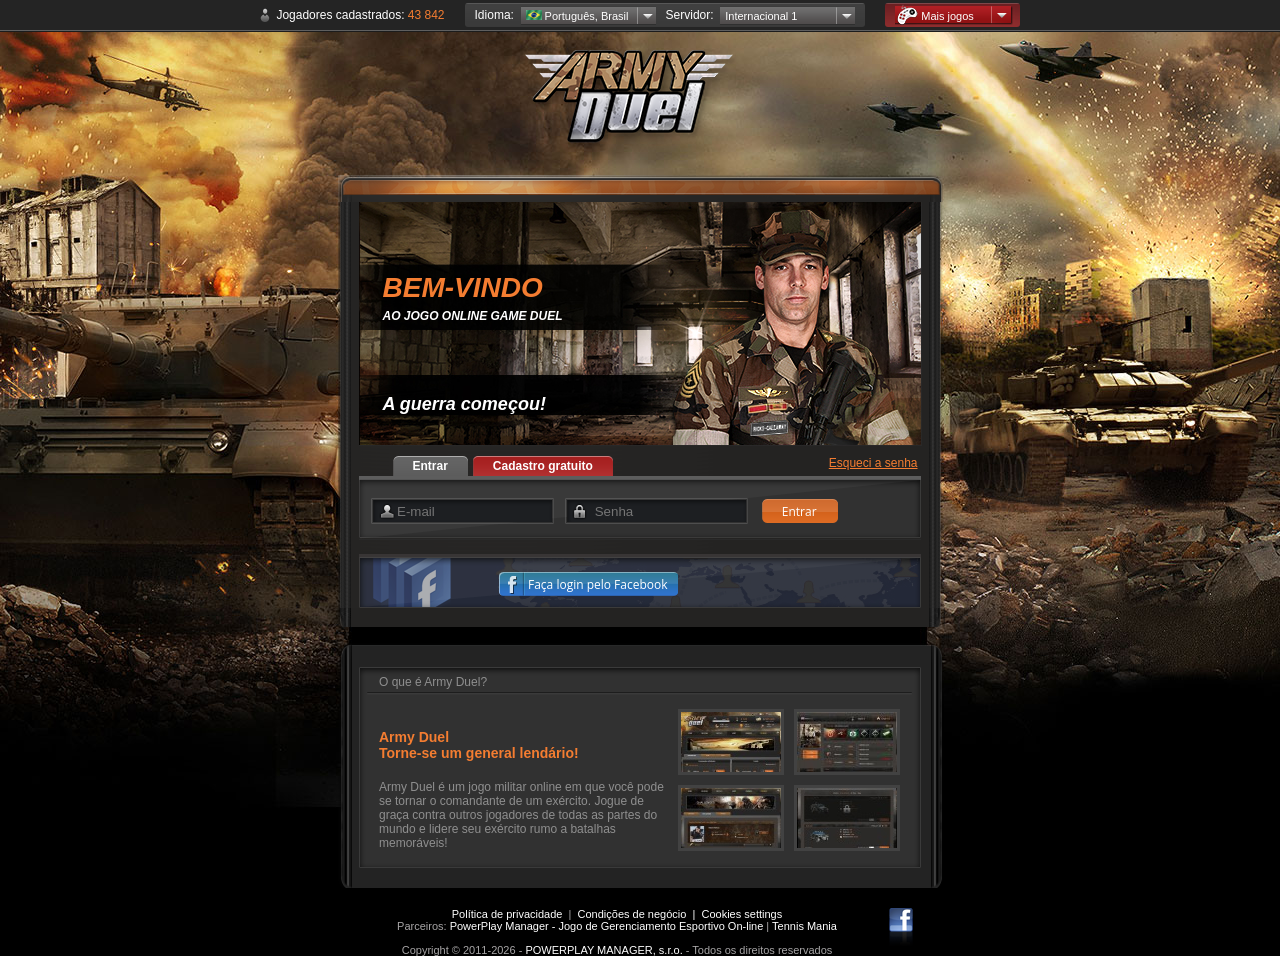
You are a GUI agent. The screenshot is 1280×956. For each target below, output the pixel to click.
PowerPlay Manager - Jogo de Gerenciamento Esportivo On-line (607, 926)
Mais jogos (935, 15)
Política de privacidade (507, 914)
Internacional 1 (761, 16)
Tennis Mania (804, 926)
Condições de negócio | (640, 914)
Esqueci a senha (873, 463)
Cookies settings (742, 914)
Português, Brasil (577, 16)
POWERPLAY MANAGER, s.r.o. (603, 950)
